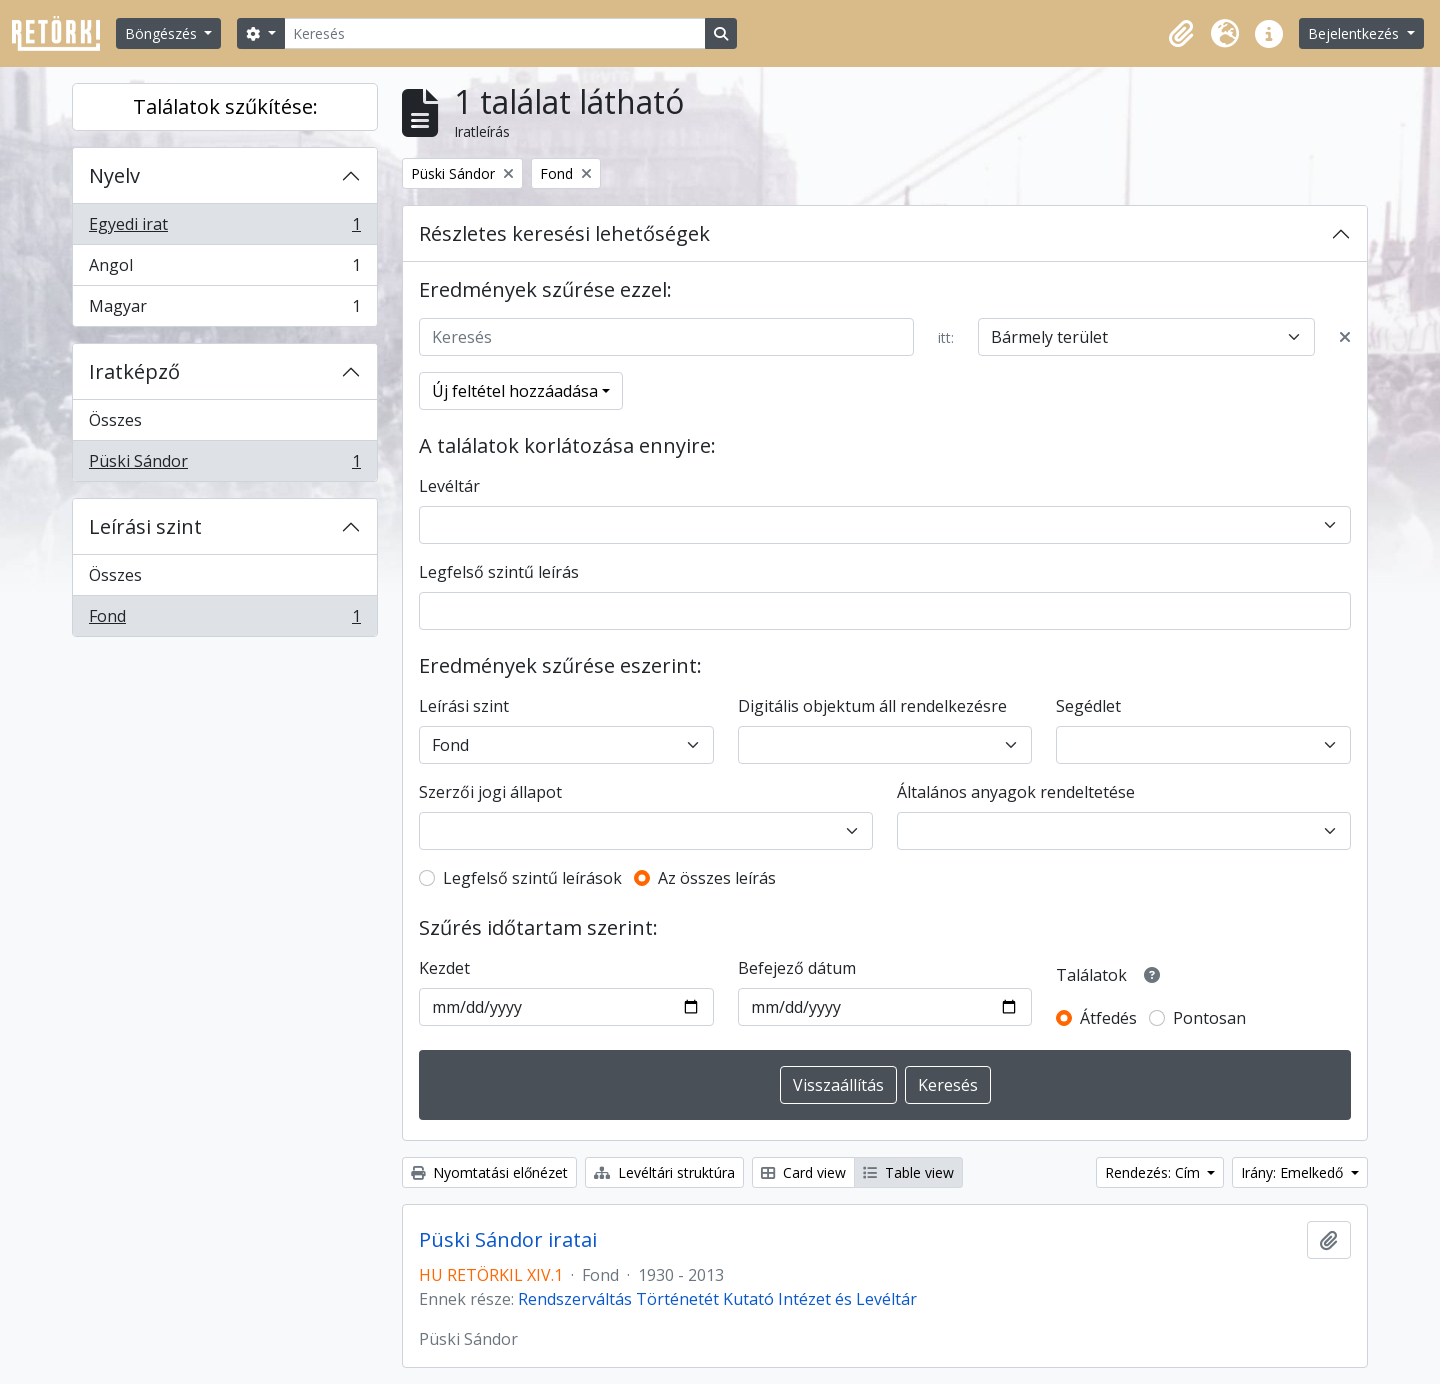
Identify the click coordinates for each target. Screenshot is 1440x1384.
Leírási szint (145, 526)
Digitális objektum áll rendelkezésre (872, 706)
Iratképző (134, 371)
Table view (908, 1172)
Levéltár (449, 486)
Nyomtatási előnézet (489, 1172)
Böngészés (163, 33)
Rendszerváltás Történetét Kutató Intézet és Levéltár (717, 1299)
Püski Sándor (224, 465)
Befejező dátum (797, 968)
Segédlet (1088, 706)
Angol (224, 269)
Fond (224, 620)
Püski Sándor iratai (508, 1240)
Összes (115, 420)
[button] (1181, 34)
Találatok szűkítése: (225, 106)
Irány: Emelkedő (1294, 1172)
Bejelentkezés (1355, 33)
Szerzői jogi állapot (490, 792)
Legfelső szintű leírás (499, 572)
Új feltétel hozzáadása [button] (515, 391)
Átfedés (1108, 1018)
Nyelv (114, 175)
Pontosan (1209, 1018)
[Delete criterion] (1345, 337)
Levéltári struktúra (664, 1172)
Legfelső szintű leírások (532, 878)
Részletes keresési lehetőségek (564, 233)
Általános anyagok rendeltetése (1016, 792)
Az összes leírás (717, 878)
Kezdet (444, 968)
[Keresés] (495, 33)
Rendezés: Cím (1154, 1172)
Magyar (224, 310)
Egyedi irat (224, 228)
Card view (803, 1172)
